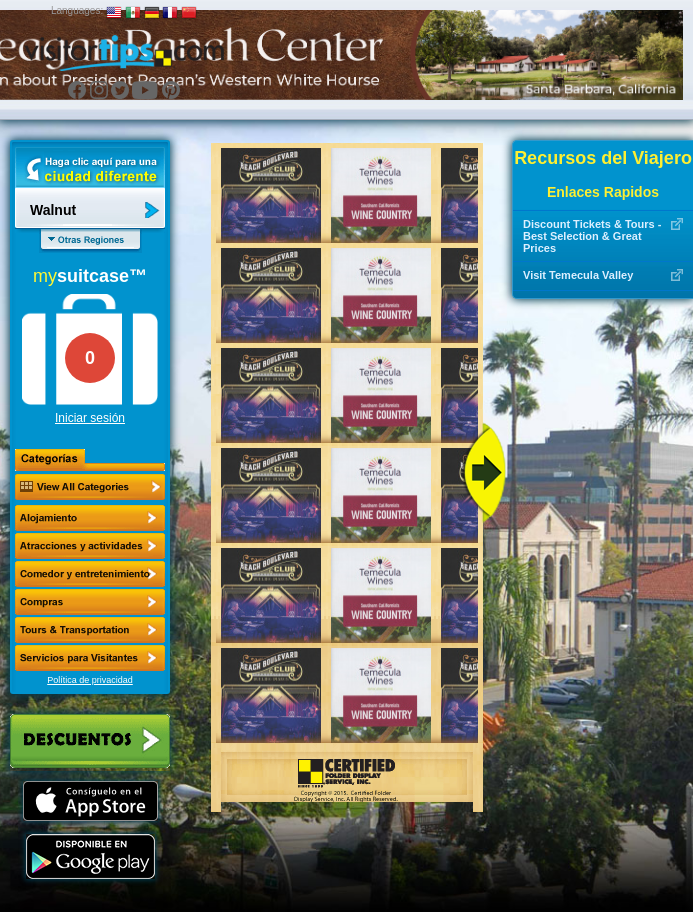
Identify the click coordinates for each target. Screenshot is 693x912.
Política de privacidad (90, 680)
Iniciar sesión (90, 418)
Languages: (77, 10)
